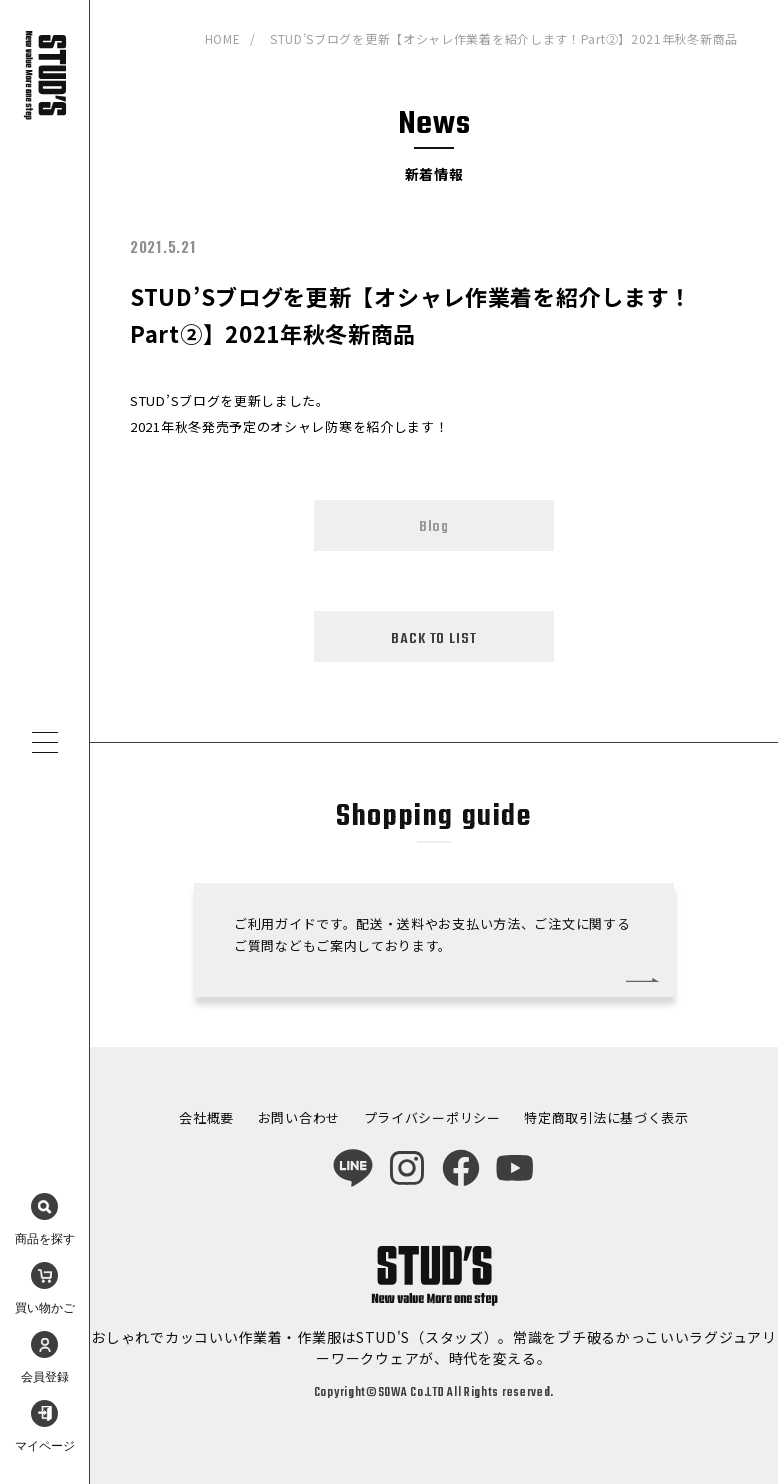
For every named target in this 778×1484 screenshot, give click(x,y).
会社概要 (206, 1117)
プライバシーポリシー (432, 1117)
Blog (434, 527)
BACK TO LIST (433, 639)
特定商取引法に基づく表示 (606, 1117)
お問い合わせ (299, 1117)
